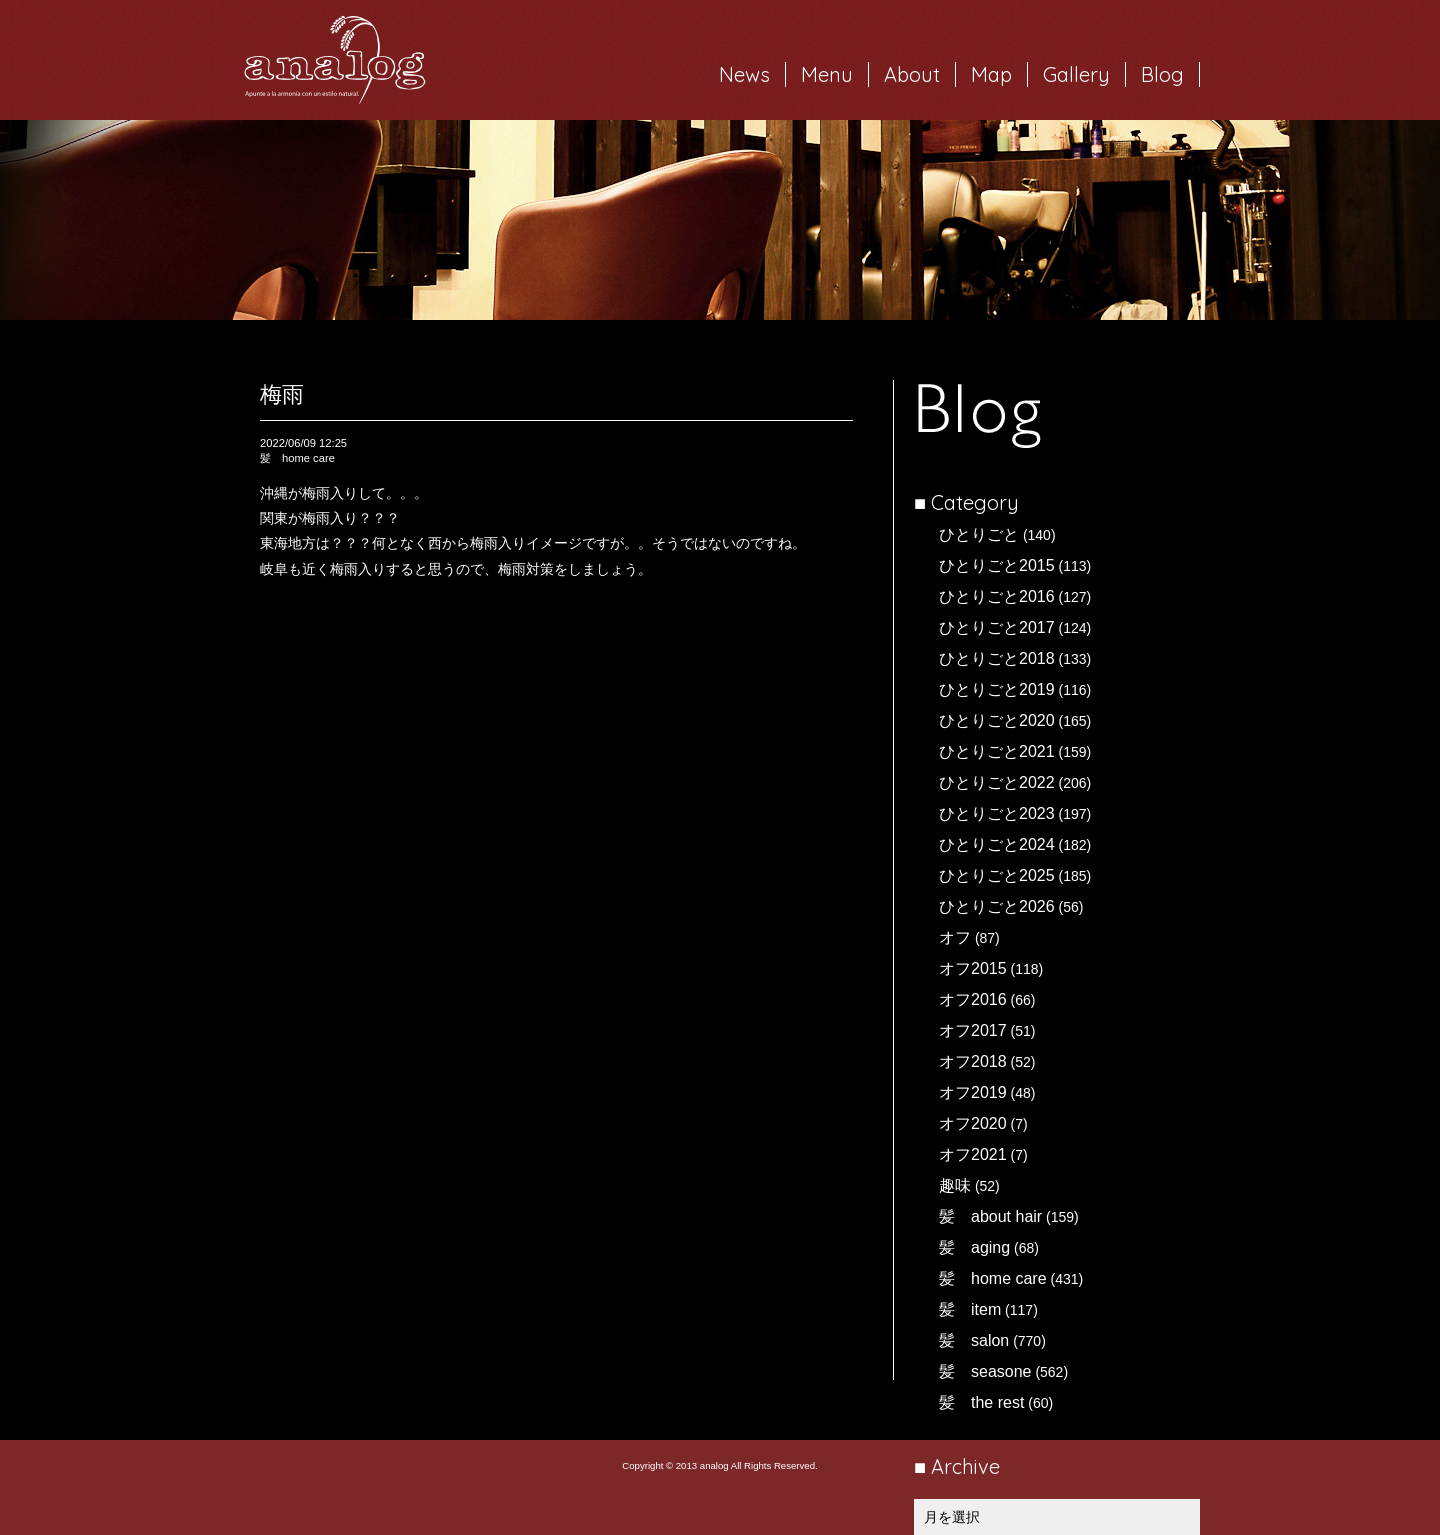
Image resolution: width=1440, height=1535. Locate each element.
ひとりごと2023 (997, 813)
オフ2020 (973, 1123)
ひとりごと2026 (997, 906)
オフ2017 (973, 1030)
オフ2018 (973, 1061)
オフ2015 (973, 968)
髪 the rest (981, 1402)
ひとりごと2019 (997, 689)
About (912, 74)
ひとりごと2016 (997, 596)
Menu (827, 74)
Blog (1162, 74)
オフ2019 (973, 1092)
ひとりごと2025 (997, 875)
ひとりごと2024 (997, 844)
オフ (955, 937)
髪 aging (974, 1247)
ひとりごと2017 (997, 627)
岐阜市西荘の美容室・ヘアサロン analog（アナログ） (335, 60)
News (744, 74)
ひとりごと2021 (997, 751)
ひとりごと (979, 534)
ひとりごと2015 (997, 565)
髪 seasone (985, 1371)
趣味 (955, 1185)
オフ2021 (973, 1154)
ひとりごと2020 (997, 720)
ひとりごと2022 (997, 782)
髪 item (970, 1309)
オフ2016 (973, 999)
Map (991, 74)
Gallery (1076, 74)
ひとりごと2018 (997, 658)
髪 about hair (990, 1216)
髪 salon (974, 1340)
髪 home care (993, 1278)
